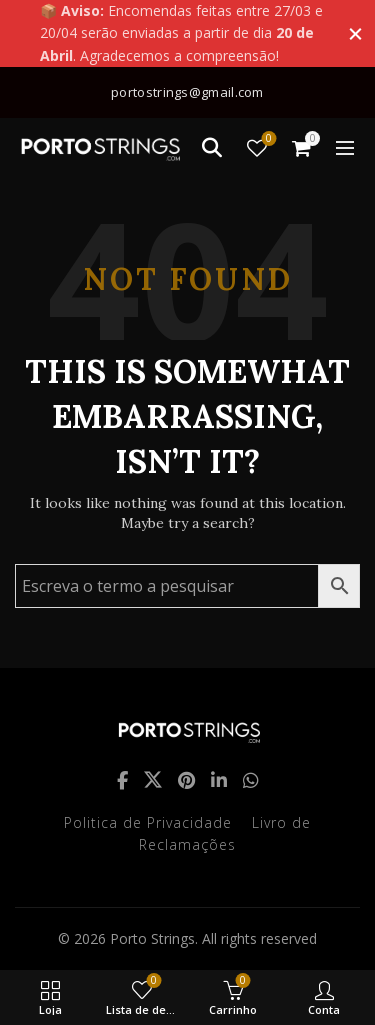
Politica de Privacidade (148, 822)
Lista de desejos (267, 139)
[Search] (212, 148)
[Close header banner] (355, 33)
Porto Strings (152, 938)
